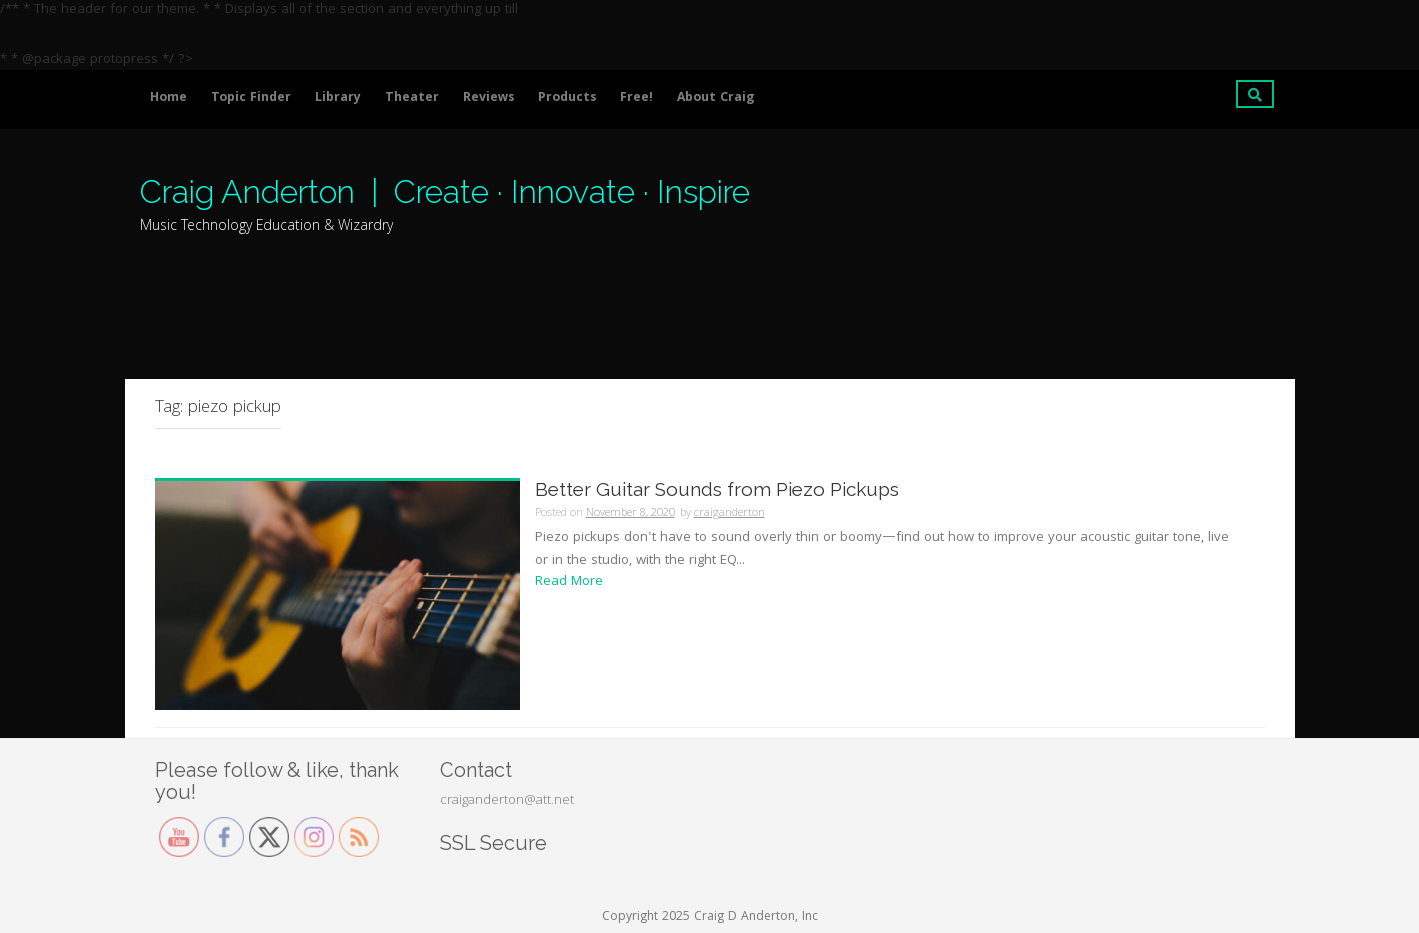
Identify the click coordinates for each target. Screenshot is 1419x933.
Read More (569, 582)
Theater (412, 98)
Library (338, 98)
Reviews (488, 98)
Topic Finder (251, 98)
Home (168, 98)
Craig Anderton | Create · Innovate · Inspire (445, 191)
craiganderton (729, 513)
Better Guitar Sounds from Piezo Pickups (717, 489)
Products (567, 98)
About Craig (715, 98)
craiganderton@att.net (507, 801)
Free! (636, 98)
